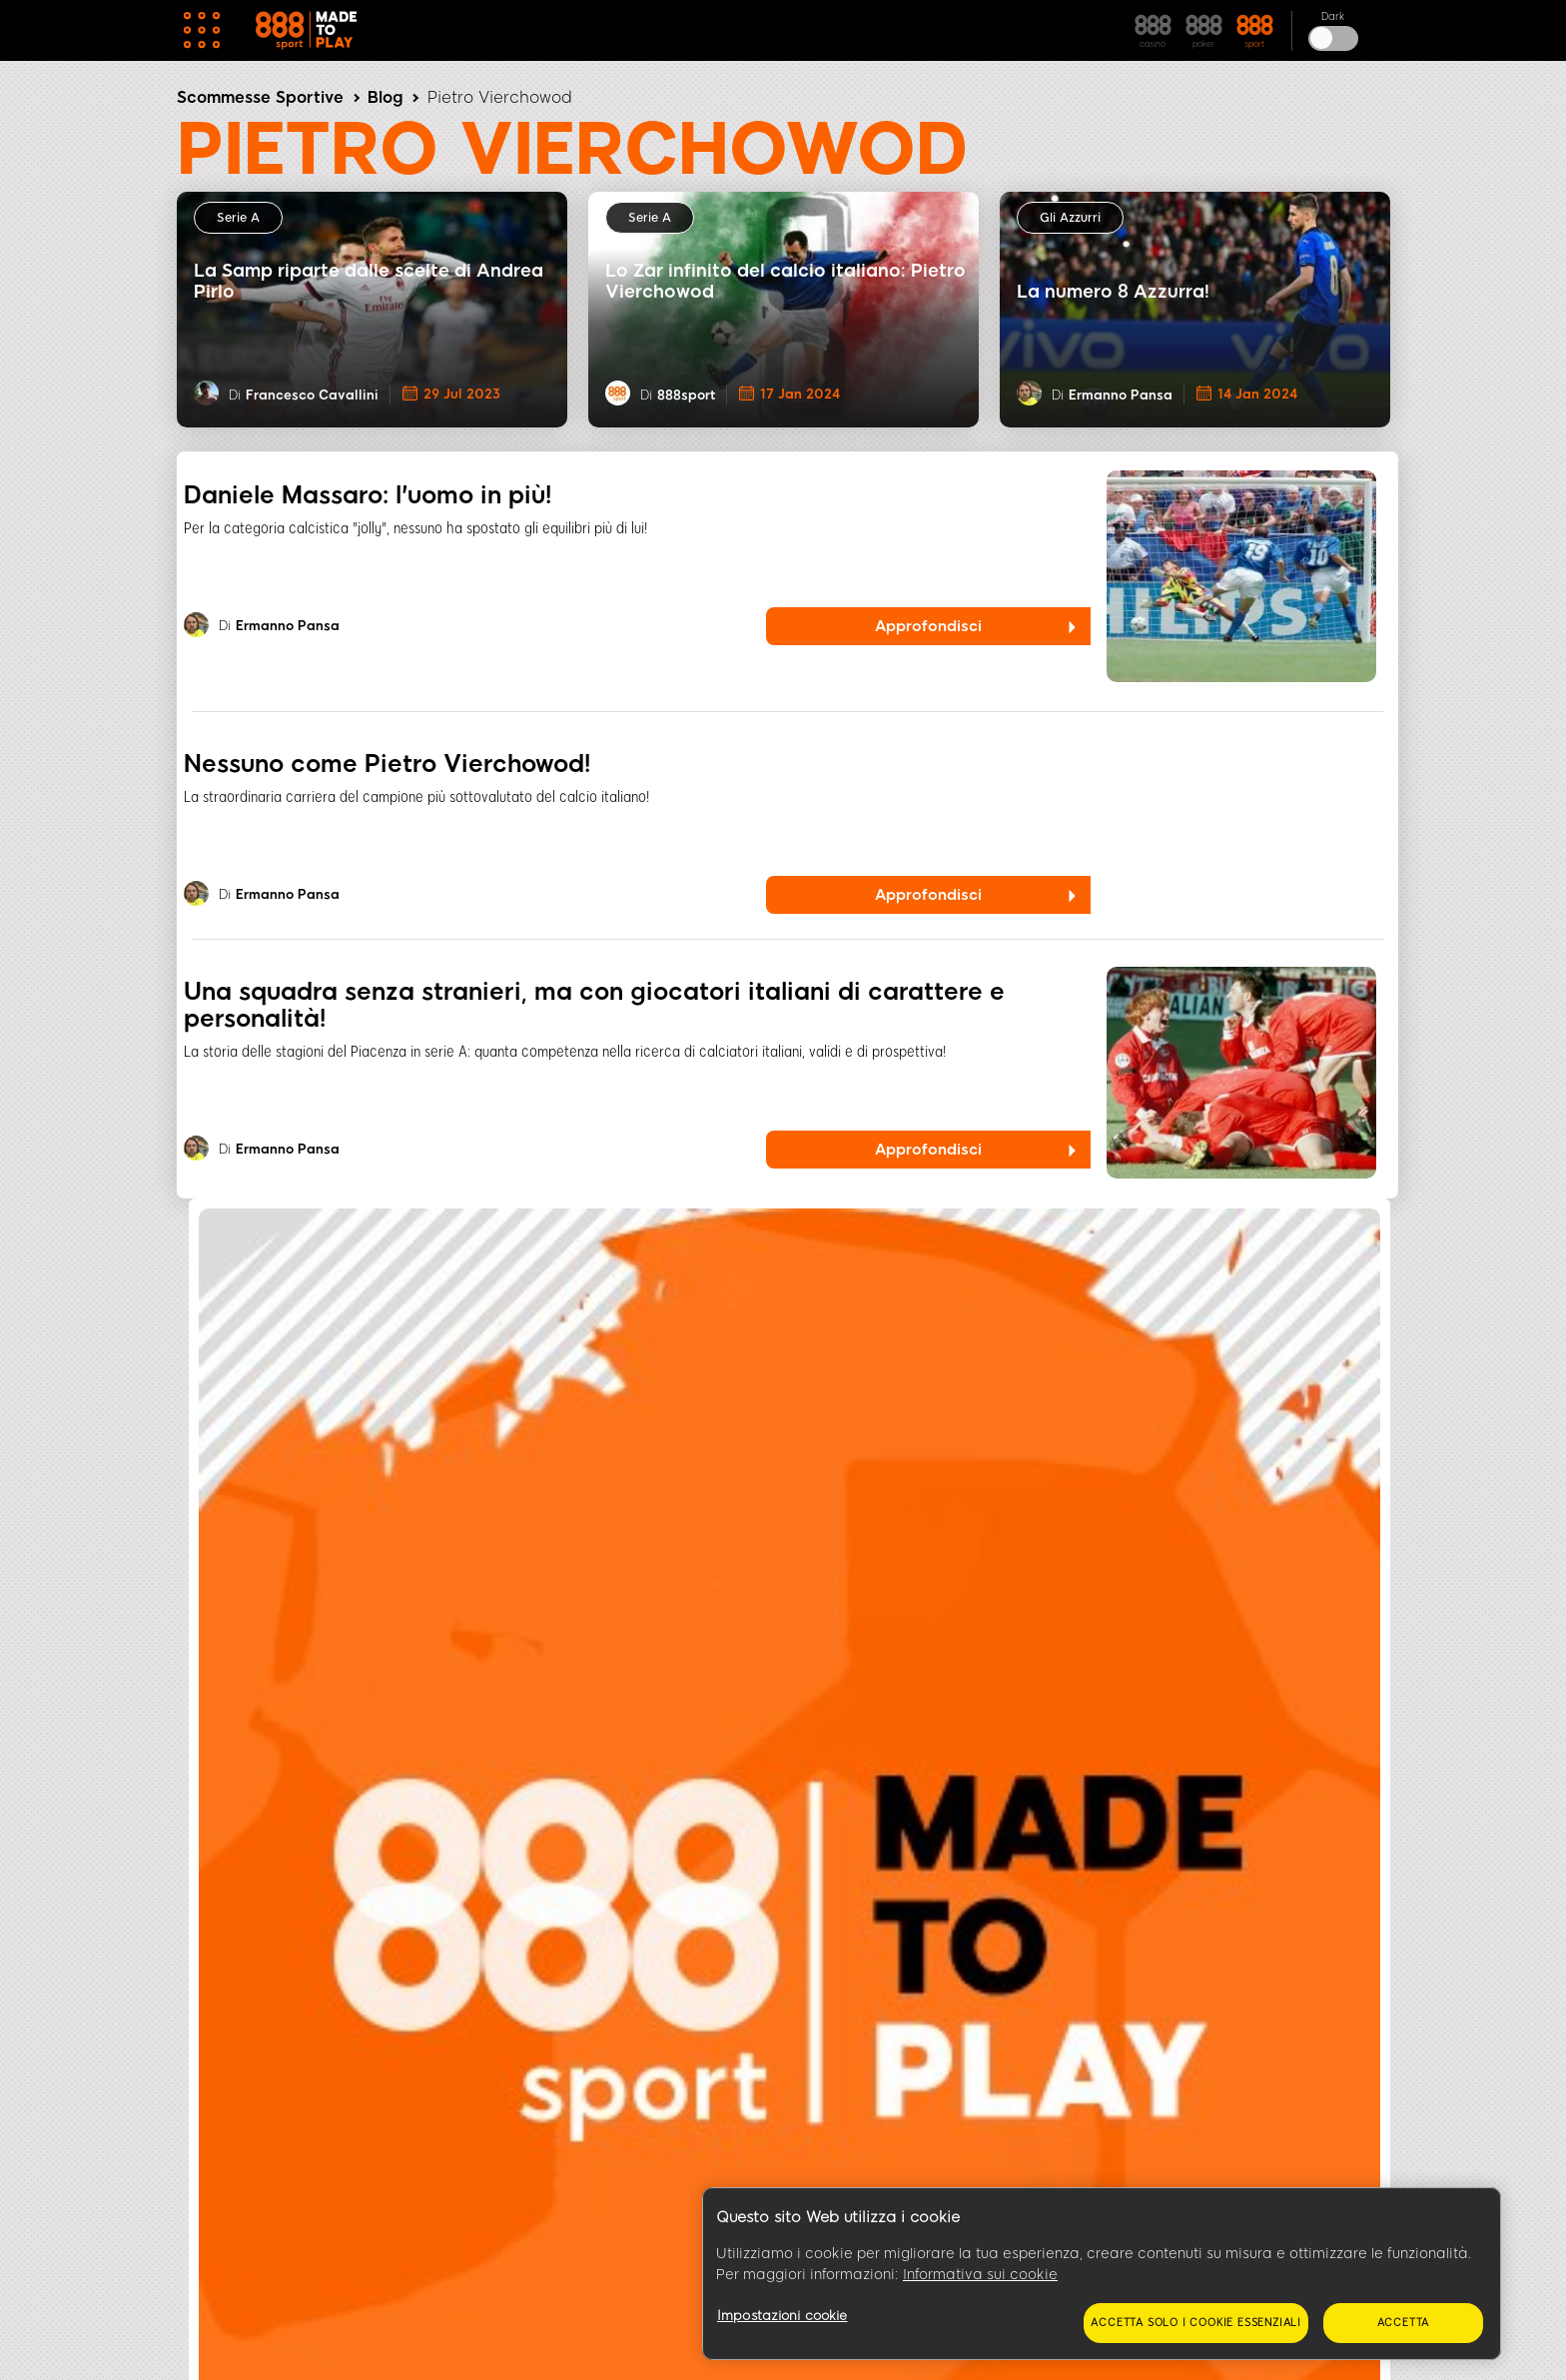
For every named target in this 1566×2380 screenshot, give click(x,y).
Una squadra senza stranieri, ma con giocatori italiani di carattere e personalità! (594, 1005)
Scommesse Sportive (260, 97)
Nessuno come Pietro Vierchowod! (387, 763)
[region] (1101, 2274)
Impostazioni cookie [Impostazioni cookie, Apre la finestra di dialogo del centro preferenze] (782, 2315)
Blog (385, 97)
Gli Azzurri (1070, 218)
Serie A (238, 218)
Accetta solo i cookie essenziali (1196, 2322)
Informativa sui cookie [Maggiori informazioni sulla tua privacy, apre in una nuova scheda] (980, 2274)
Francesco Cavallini (312, 395)
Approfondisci (928, 626)
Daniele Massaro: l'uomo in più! (367, 494)
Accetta (1403, 2322)
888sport (686, 395)
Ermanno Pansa (1121, 395)
